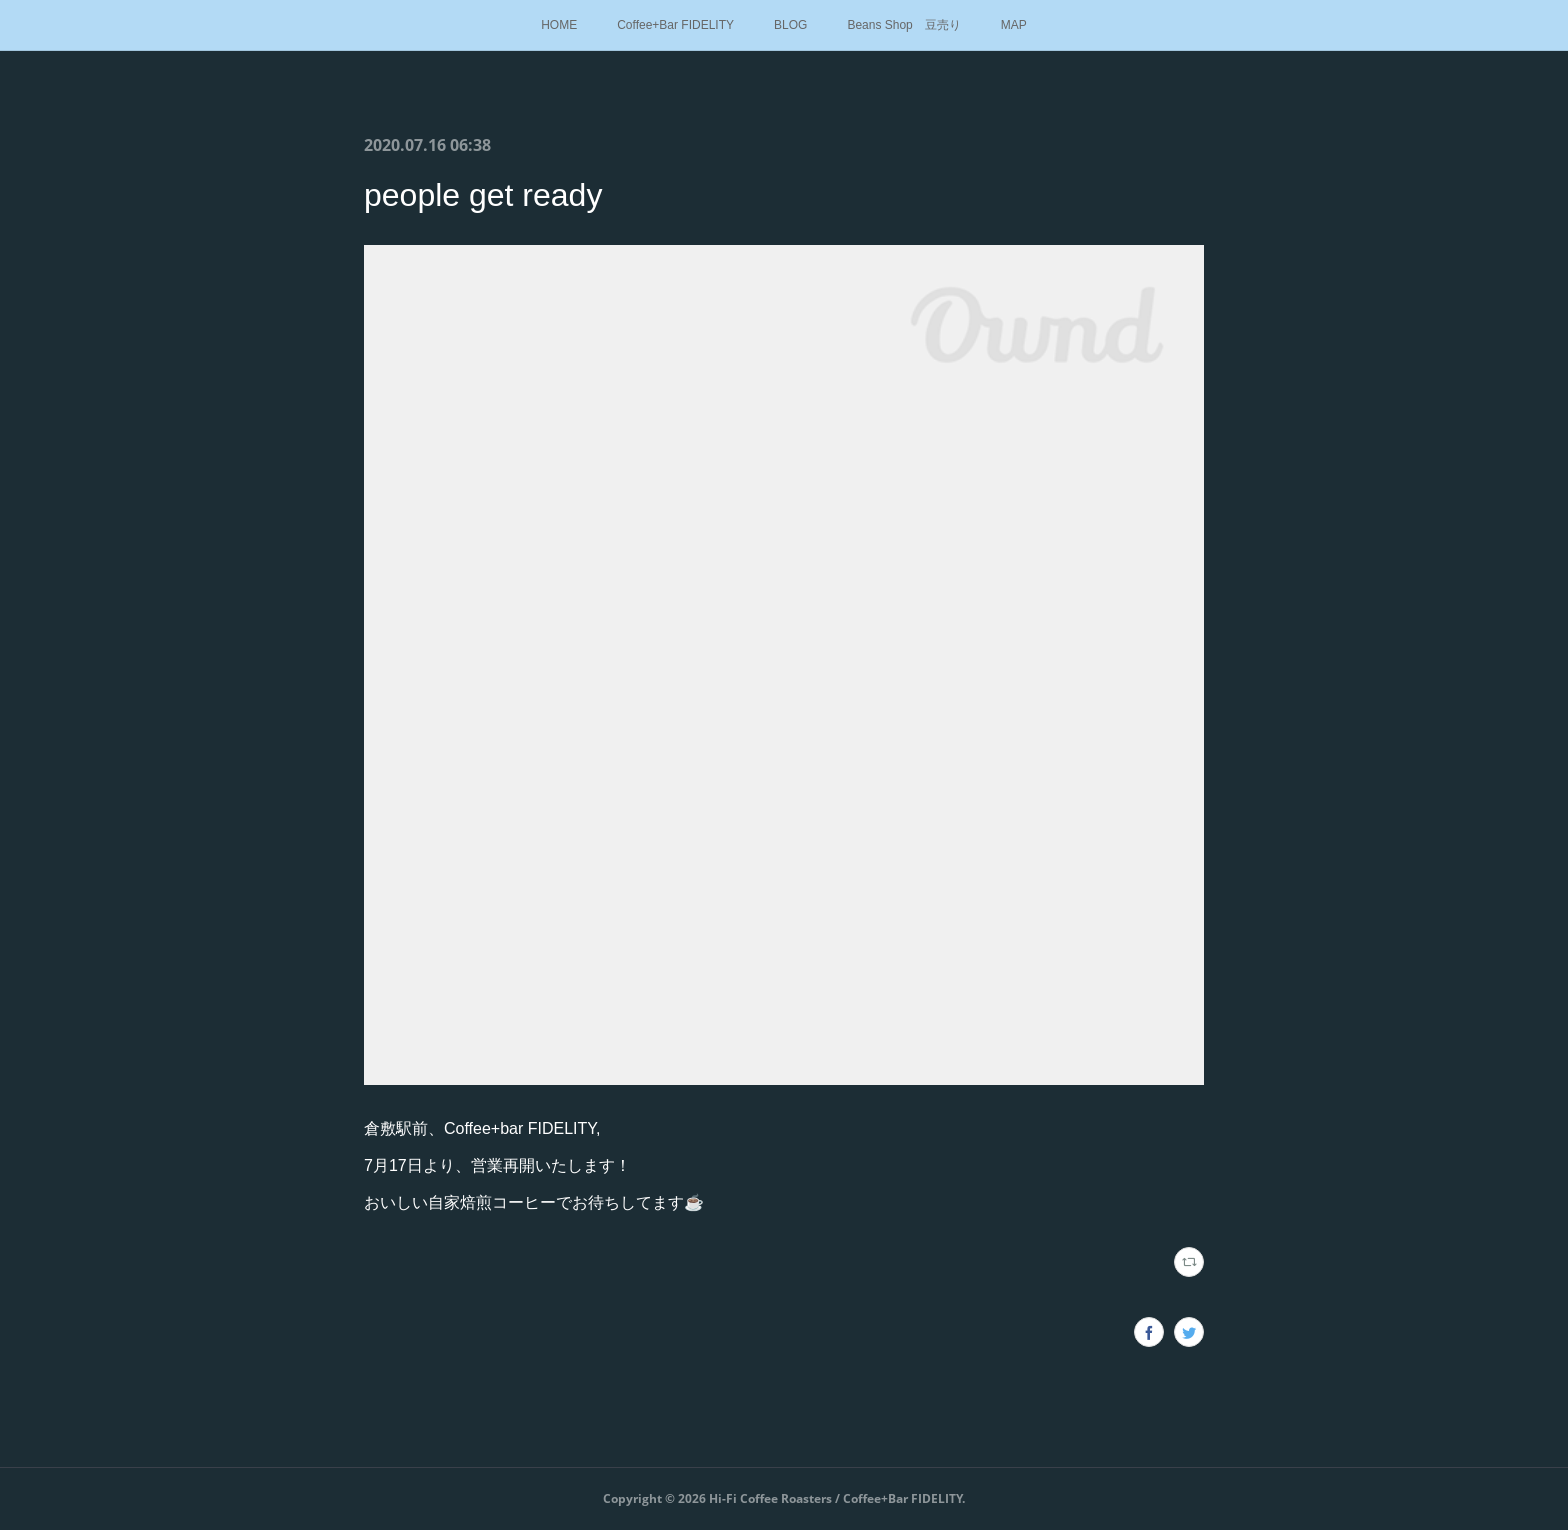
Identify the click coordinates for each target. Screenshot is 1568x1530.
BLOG (790, 25)
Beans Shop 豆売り (903, 25)
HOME (559, 25)
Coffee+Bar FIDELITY (675, 25)
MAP (1014, 25)
